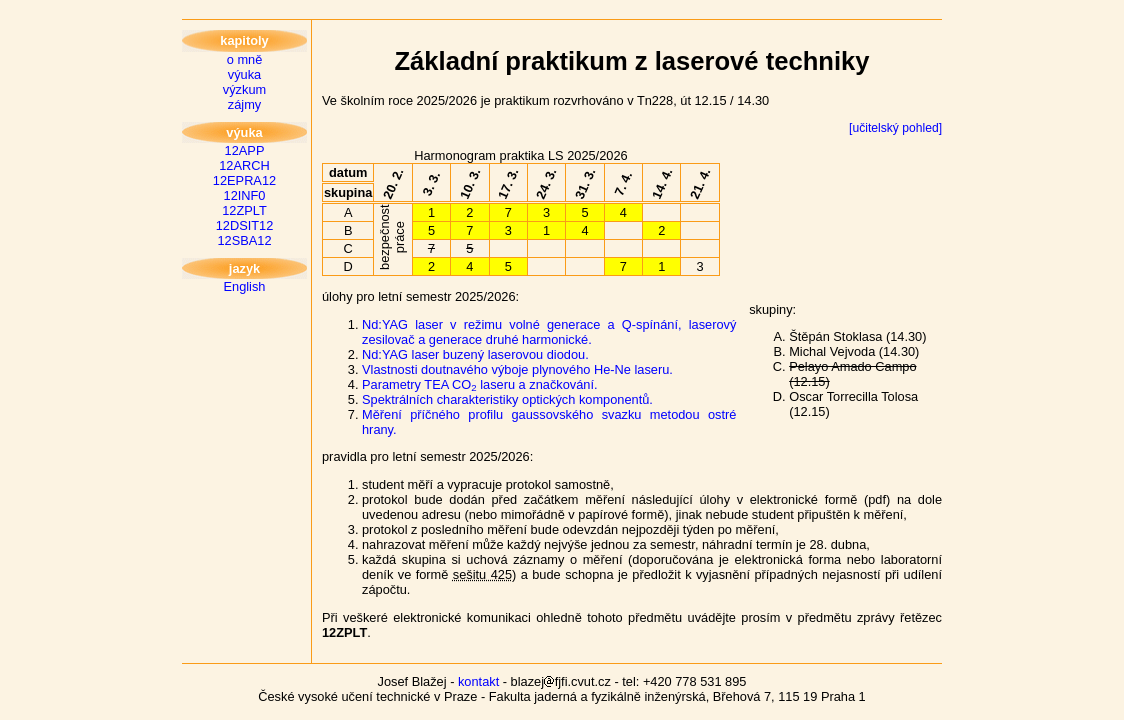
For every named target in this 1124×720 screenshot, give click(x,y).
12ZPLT (244, 210)
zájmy (244, 104)
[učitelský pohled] (895, 128)
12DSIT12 (245, 225)
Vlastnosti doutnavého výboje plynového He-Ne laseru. (517, 369)
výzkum (244, 89)
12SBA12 (244, 240)
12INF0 (245, 195)
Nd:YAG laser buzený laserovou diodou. (475, 354)
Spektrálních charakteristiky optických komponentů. (507, 399)
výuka (244, 74)
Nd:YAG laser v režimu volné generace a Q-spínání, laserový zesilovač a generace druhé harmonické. (549, 332)
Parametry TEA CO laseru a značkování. (480, 384)
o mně (245, 59)
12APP (245, 150)
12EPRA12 (244, 180)
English (245, 286)
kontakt (478, 681)
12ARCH (244, 165)
